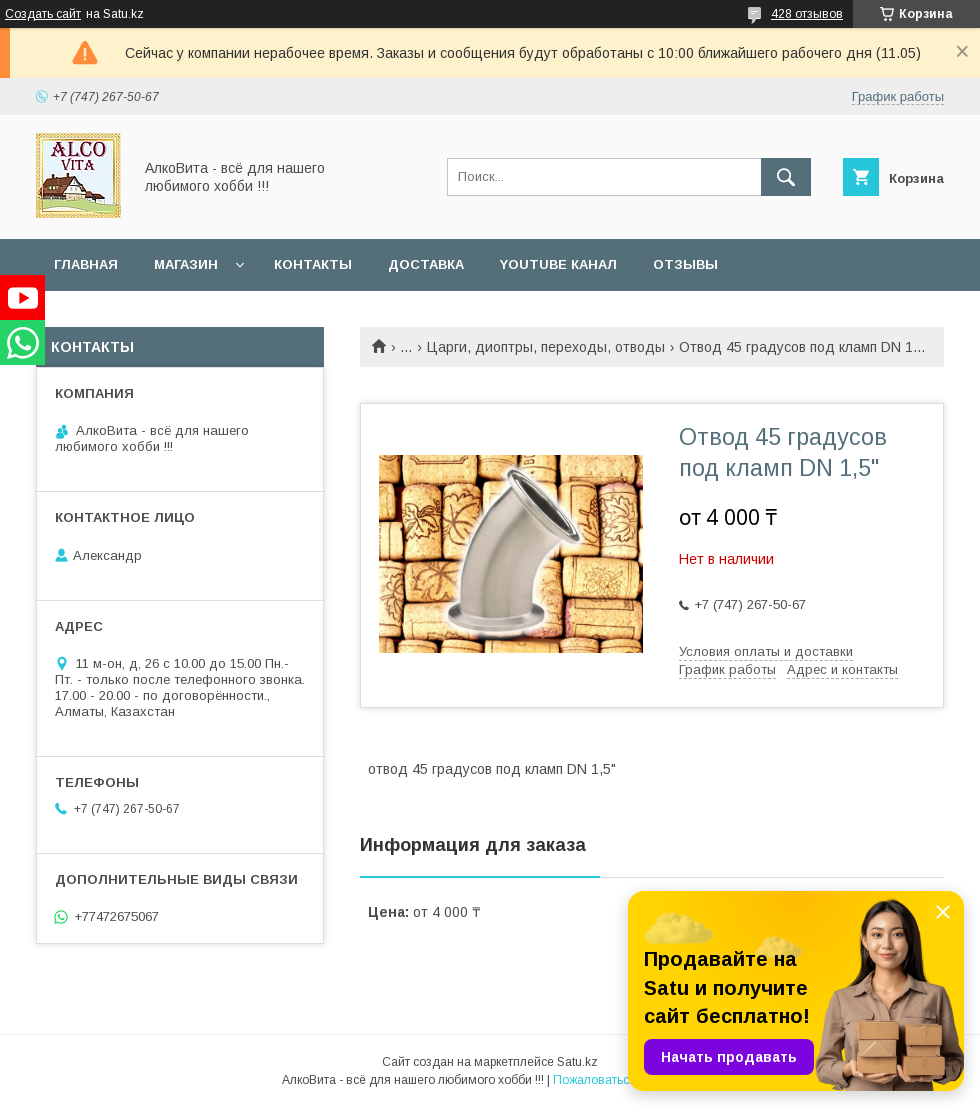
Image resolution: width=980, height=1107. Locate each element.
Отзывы (685, 264)
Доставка (426, 264)
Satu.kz (577, 1062)
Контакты (313, 264)
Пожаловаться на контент (626, 1080)
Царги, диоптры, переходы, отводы (546, 347)
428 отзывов (807, 14)
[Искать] (786, 177)
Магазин (186, 264)
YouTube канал (558, 264)
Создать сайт (43, 14)
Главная (86, 264)
